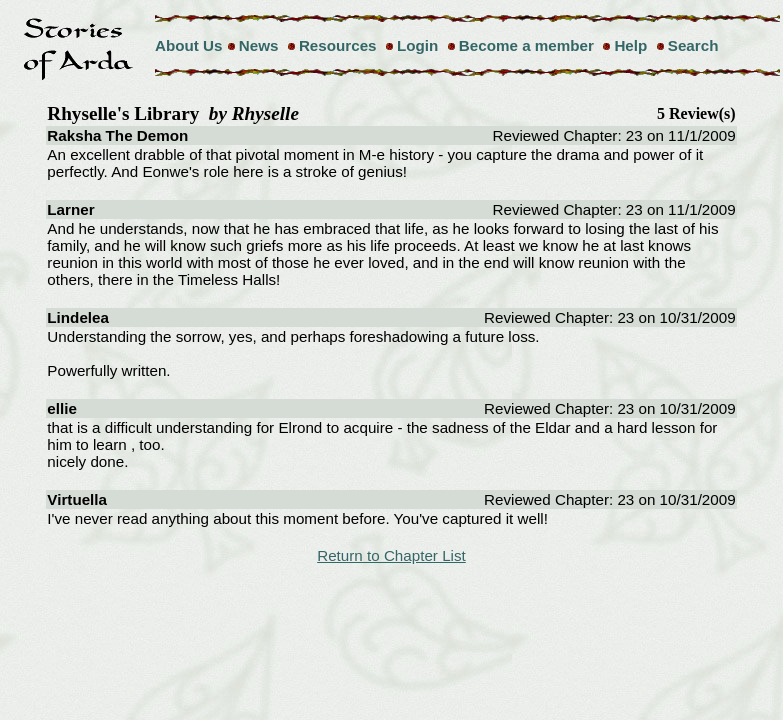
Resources (338, 45)
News (259, 45)
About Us (189, 45)
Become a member (526, 45)
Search (693, 45)
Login (417, 45)
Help (630, 45)
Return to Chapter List (391, 555)
